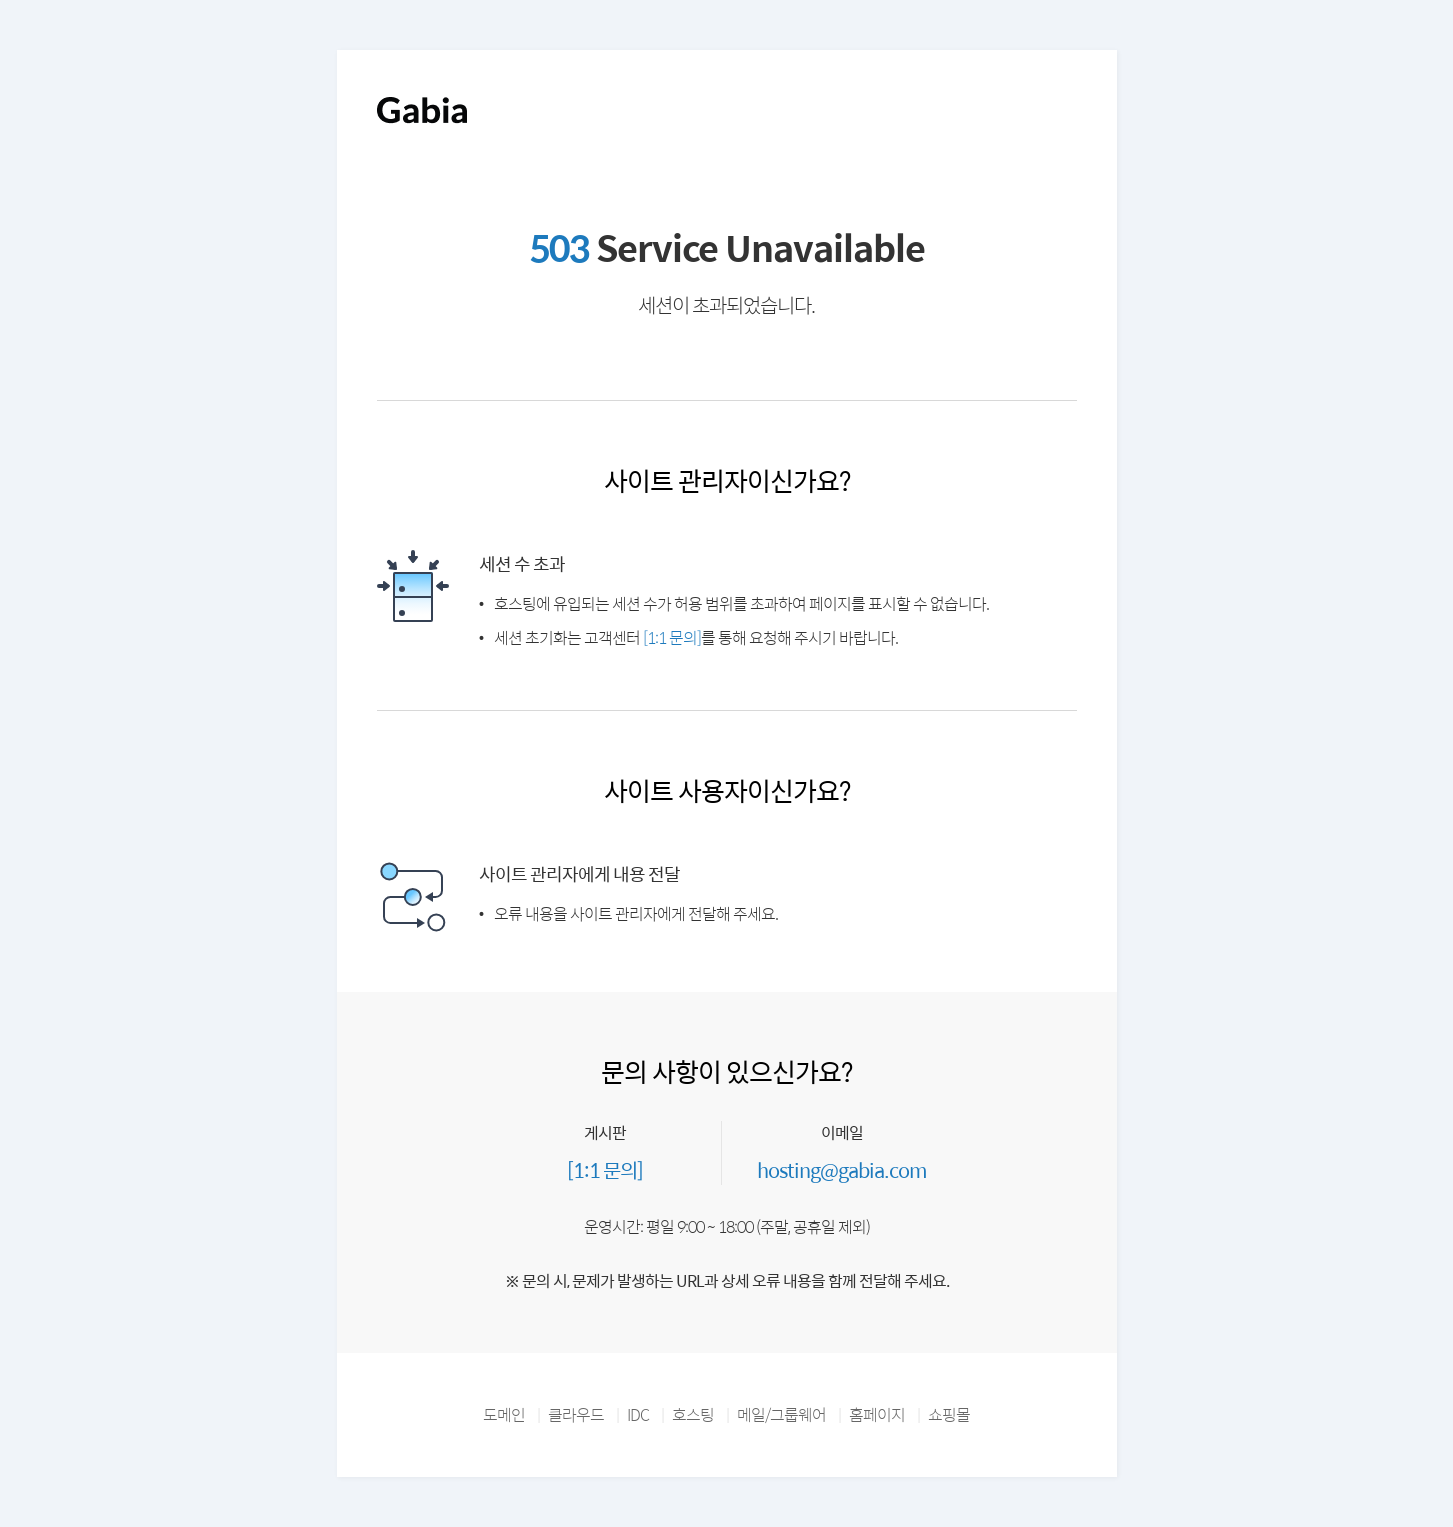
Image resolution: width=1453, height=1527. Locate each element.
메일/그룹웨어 (781, 1414)
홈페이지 (877, 1414)
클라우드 (576, 1414)
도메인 (504, 1414)
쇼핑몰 (949, 1414)
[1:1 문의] (672, 637)
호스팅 (693, 1414)
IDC (638, 1414)
